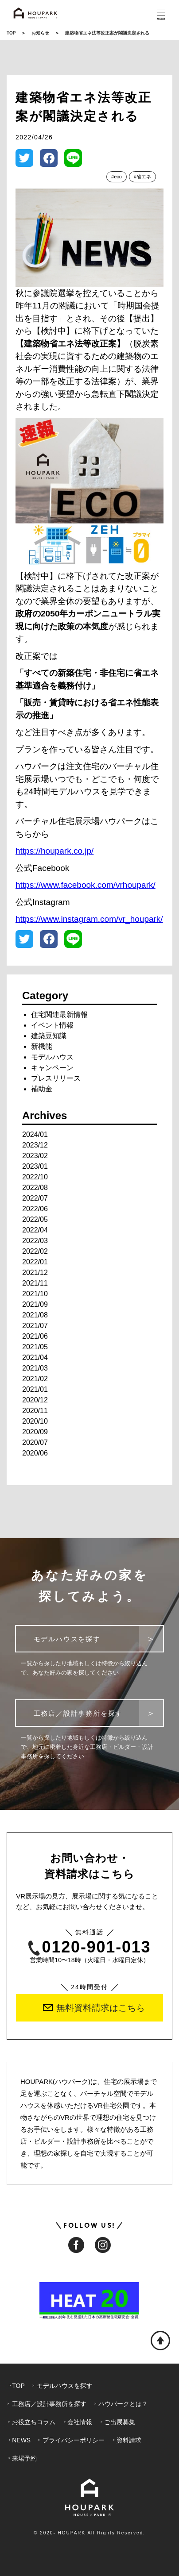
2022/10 (35, 1177)
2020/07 (35, 1442)
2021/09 (35, 1304)
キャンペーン (52, 1067)
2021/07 (35, 1325)
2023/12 (35, 1145)
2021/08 (35, 1315)
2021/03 (35, 1368)
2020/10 (35, 1421)
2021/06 (35, 1336)
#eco (116, 176)
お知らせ (40, 33)
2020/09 (35, 1432)
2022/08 (35, 1187)
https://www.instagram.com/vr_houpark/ (89, 919)
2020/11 (35, 1410)
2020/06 (35, 1453)
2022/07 (35, 1198)
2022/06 (35, 1209)
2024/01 (35, 1134)
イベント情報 (52, 1025)
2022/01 (35, 1262)
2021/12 (35, 1272)
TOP (11, 33)
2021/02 (35, 1378)
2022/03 (35, 1240)
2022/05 (35, 1219)
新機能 (41, 1046)
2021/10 (35, 1294)
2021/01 (35, 1389)
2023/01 (35, 1166)
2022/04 (35, 1230)
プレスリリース (56, 1078)
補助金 (41, 1089)
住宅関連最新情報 (59, 1014)
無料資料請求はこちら (94, 2008)
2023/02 (35, 1155)
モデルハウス (52, 1057)
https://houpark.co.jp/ (54, 850)
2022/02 (35, 1251)
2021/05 (35, 1347)
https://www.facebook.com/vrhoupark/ (86, 884)
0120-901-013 (89, 1947)
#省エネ (142, 176)
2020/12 (35, 1400)
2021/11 (35, 1283)
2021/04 (35, 1357)
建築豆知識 (48, 1036)
